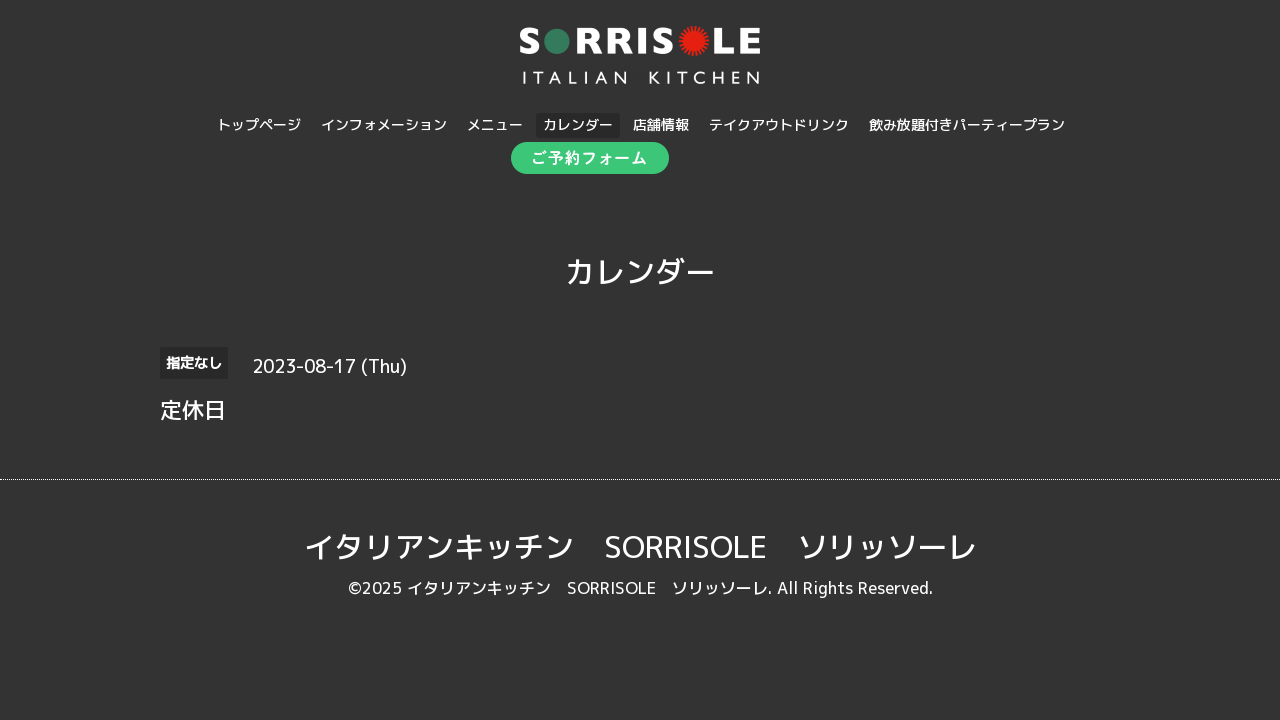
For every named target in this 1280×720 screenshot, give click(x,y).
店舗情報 (661, 124)
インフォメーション (384, 124)
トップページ (259, 124)
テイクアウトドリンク (779, 124)
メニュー (495, 124)
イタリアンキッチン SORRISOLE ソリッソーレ (640, 547)
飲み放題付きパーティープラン (967, 124)
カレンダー (578, 124)
